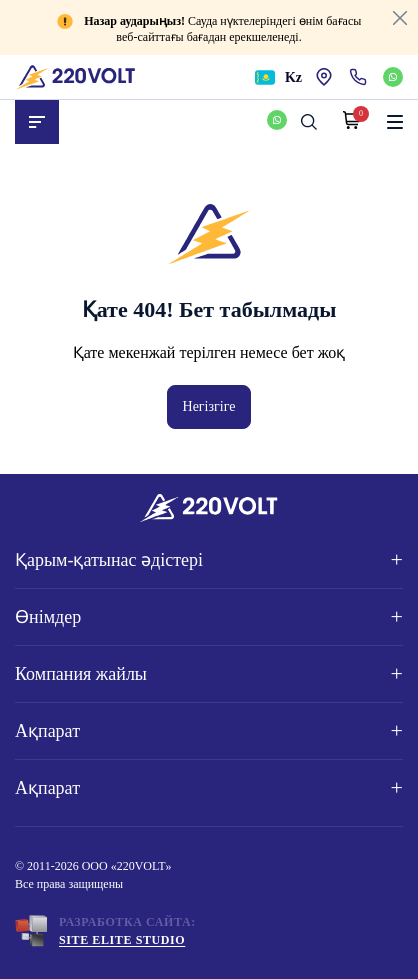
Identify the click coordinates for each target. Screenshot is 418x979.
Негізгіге (209, 406)
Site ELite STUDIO (122, 940)
